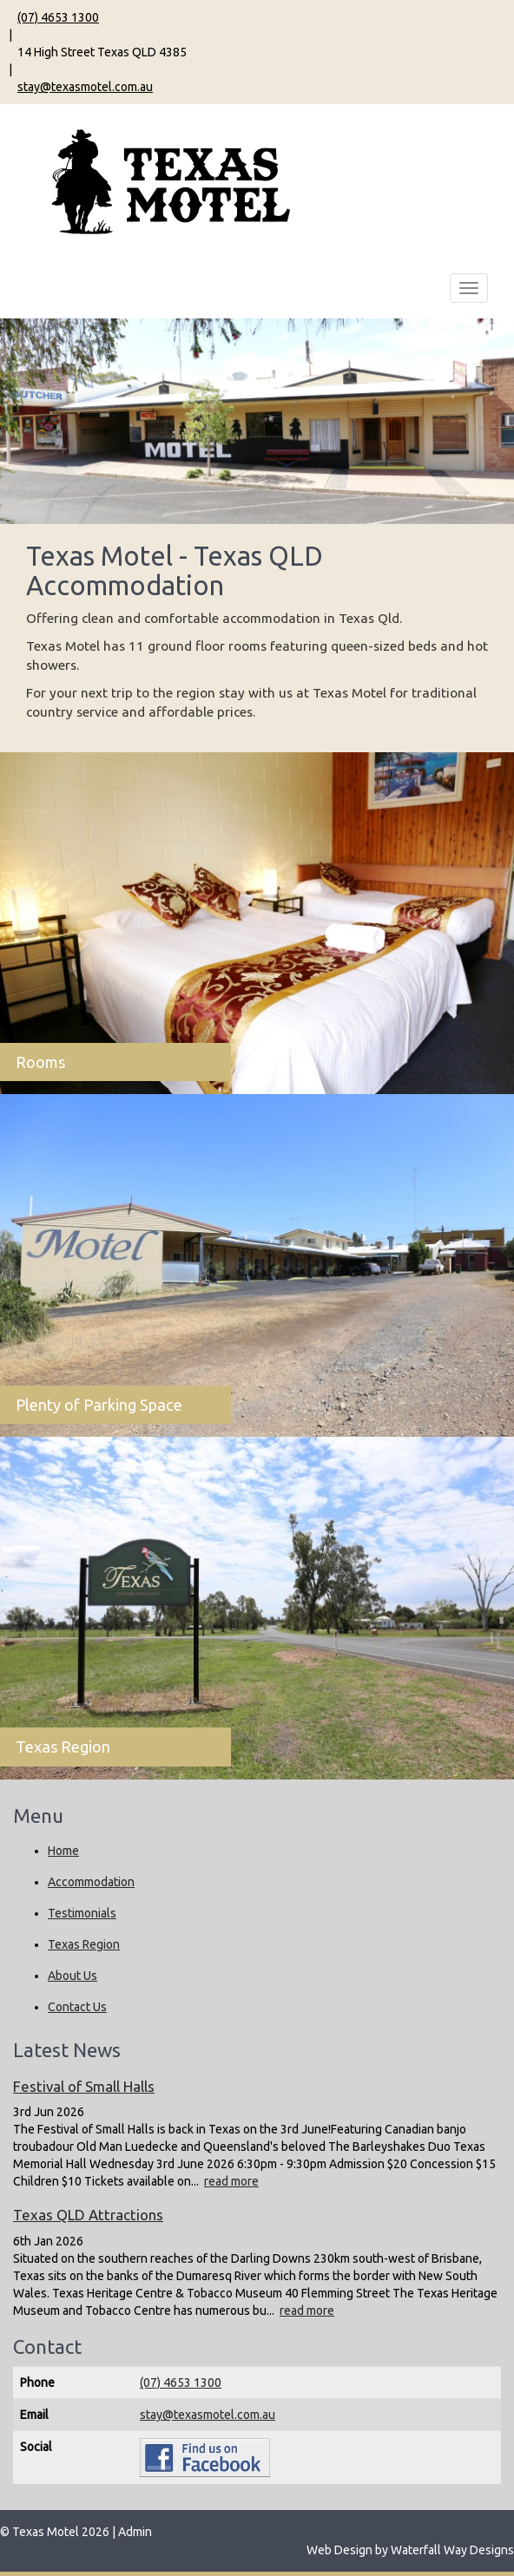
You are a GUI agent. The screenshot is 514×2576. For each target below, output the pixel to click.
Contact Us (77, 2007)
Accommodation (91, 1882)
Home (63, 1851)
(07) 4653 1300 (58, 17)
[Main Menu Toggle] (469, 288)
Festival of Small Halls (84, 2086)
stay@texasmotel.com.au (85, 87)
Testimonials (82, 1913)
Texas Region (84, 1944)
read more (231, 2181)
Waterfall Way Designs (452, 2550)
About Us (72, 1976)
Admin (135, 2532)
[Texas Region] (257, 1608)
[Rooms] (257, 923)
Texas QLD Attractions (88, 2214)
